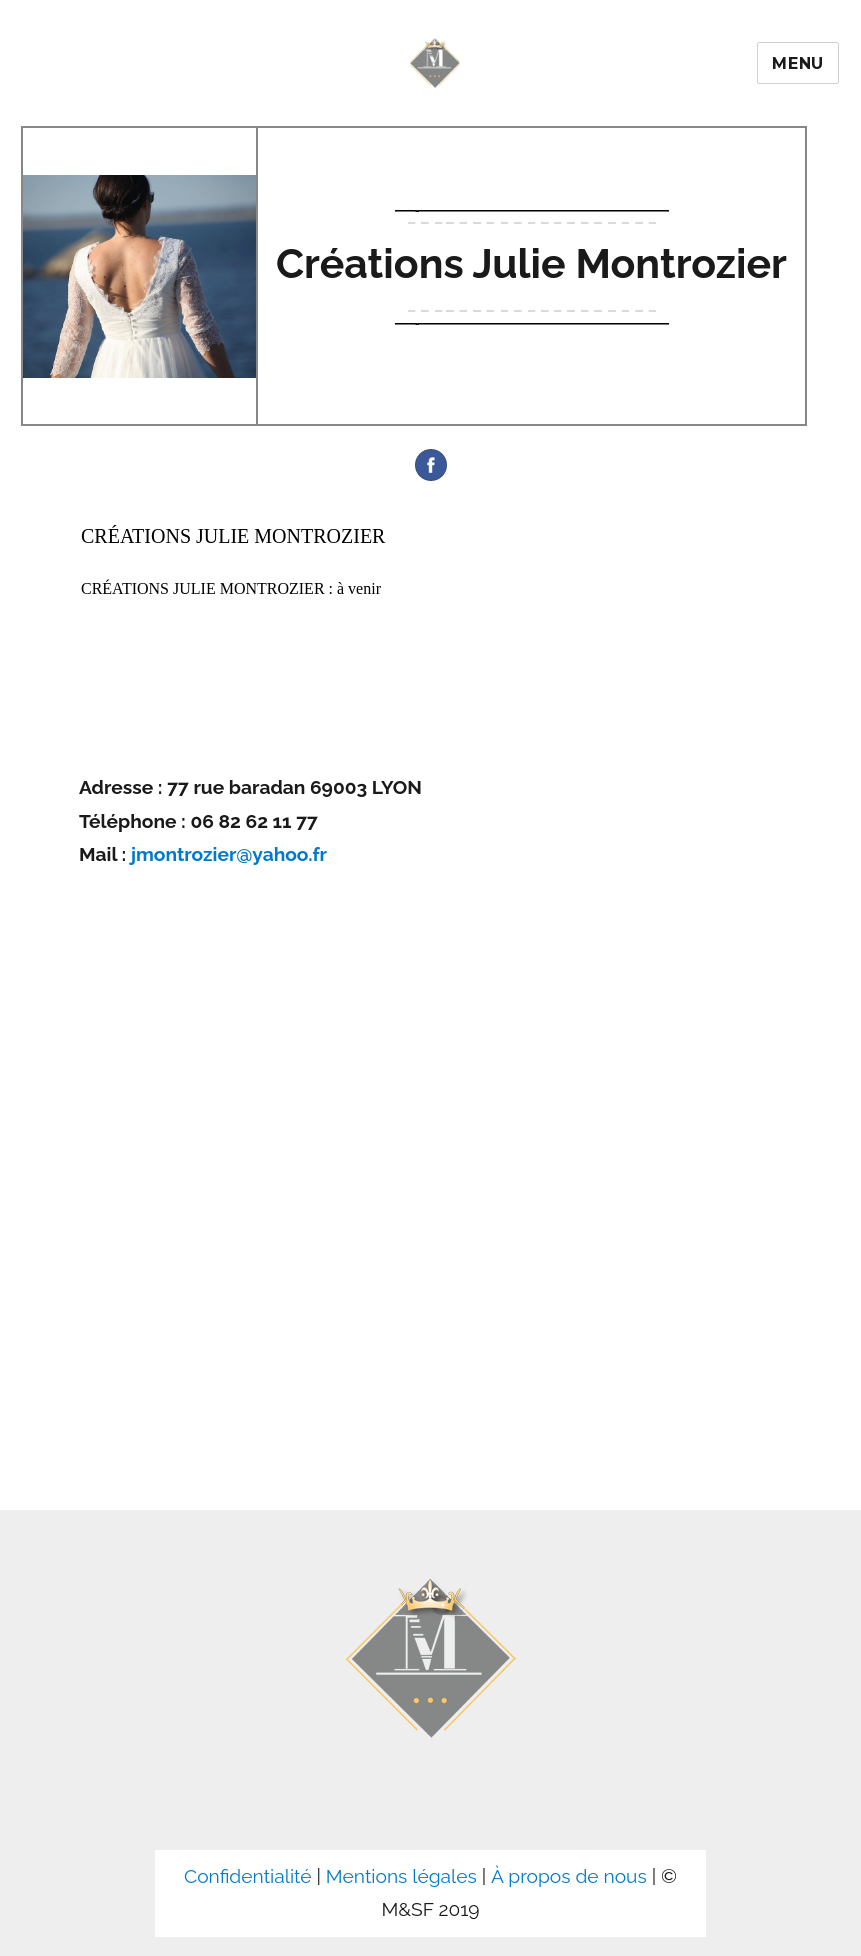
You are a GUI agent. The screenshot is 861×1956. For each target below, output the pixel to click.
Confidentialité (248, 1876)
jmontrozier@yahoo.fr (229, 854)
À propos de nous (569, 1876)
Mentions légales (401, 1876)
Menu (798, 63)
